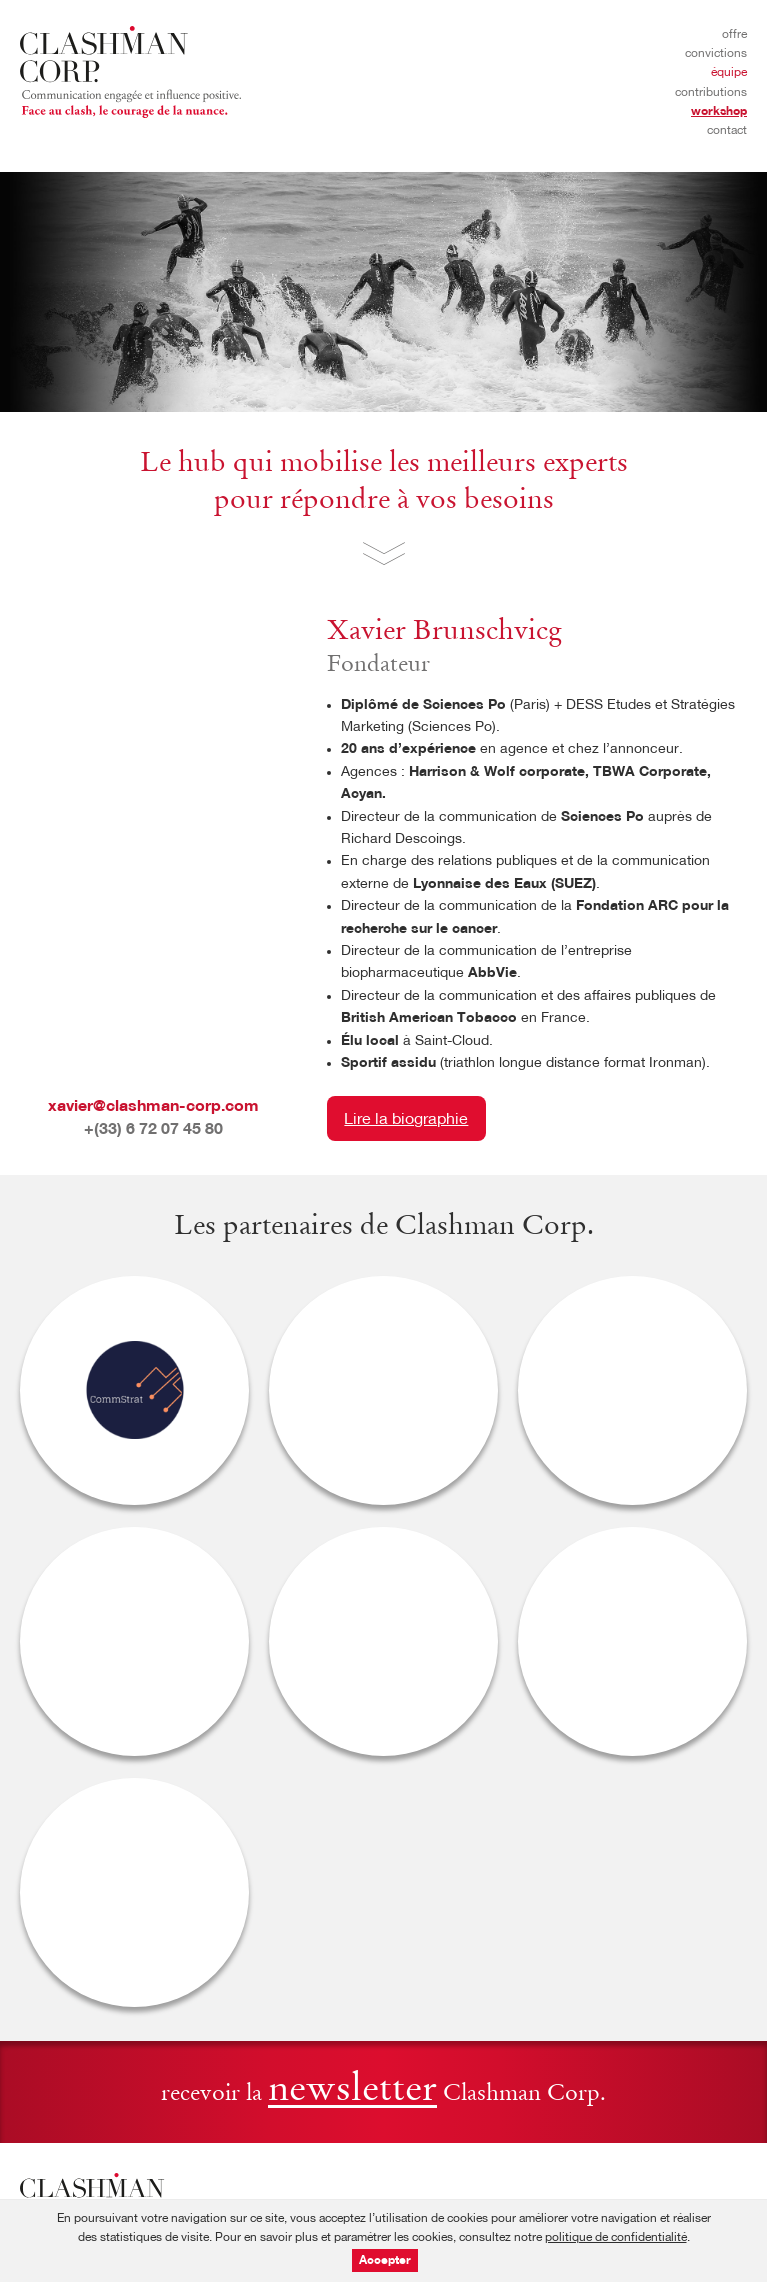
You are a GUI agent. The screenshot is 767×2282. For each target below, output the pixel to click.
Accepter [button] (385, 2261)
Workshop (719, 112)
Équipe (729, 73)
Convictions (716, 54)
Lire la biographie (406, 1120)
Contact (727, 131)
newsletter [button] (352, 2092)
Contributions (711, 93)
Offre (734, 35)
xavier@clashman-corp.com (153, 1107)
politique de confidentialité (616, 2238)
